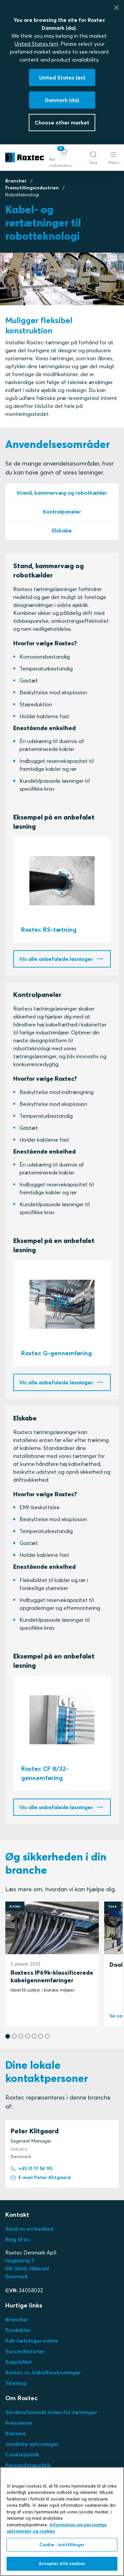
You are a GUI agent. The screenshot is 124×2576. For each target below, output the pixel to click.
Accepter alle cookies (62, 2563)
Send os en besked (29, 2228)
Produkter (18, 2330)
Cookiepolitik (22, 2454)
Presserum (18, 2422)
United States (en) (36, 43)
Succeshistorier (25, 2351)
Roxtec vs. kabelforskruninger (43, 2372)
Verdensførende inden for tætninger (51, 2412)
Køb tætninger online (31, 2340)
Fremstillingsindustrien (32, 188)
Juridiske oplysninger (32, 2444)
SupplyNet (18, 2361)
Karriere (15, 2433)
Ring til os (17, 2239)
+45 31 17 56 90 (32, 2168)
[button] (63, 158)
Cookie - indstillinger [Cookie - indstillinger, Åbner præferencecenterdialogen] (62, 2544)
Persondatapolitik (28, 2465)
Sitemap (16, 2383)
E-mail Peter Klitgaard (40, 2178)
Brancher (16, 181)
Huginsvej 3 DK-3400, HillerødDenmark (27, 2268)
